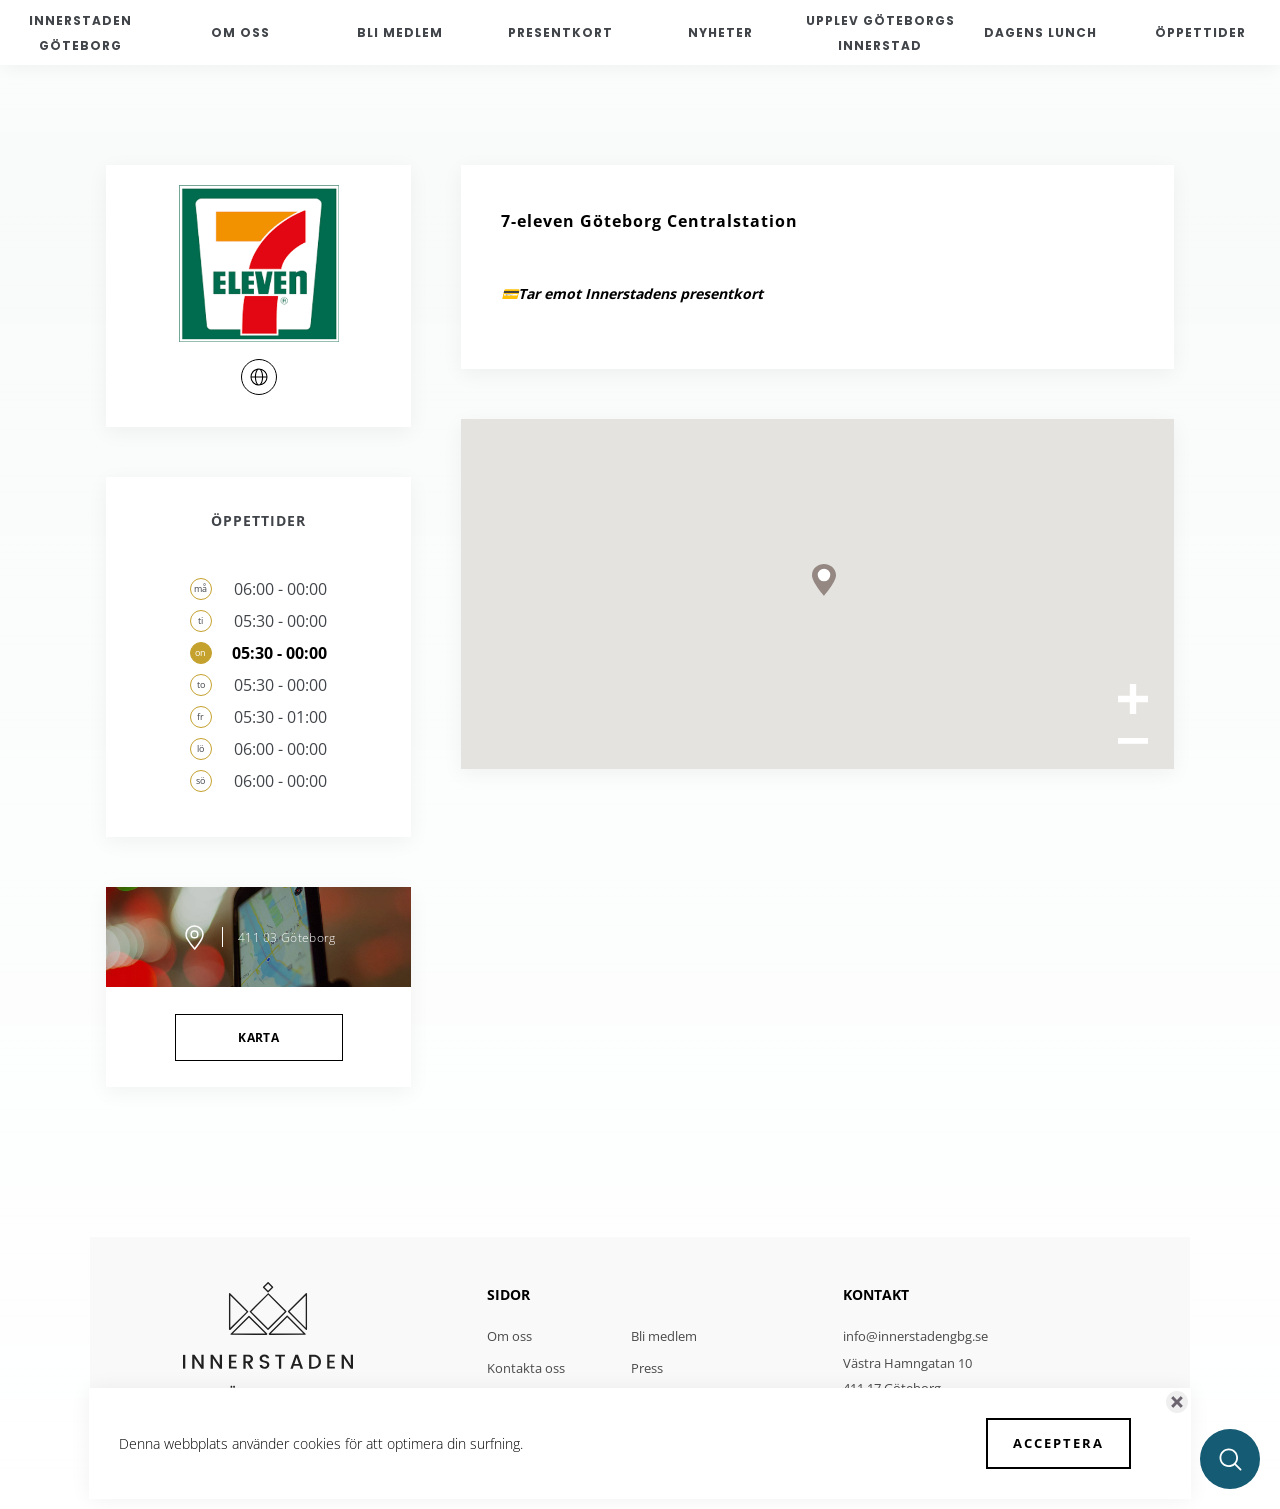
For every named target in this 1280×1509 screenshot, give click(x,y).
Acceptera (1058, 1443)
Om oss (509, 1336)
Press (647, 1368)
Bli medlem (664, 1336)
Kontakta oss (526, 1368)
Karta (258, 1037)
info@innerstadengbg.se (915, 1336)
